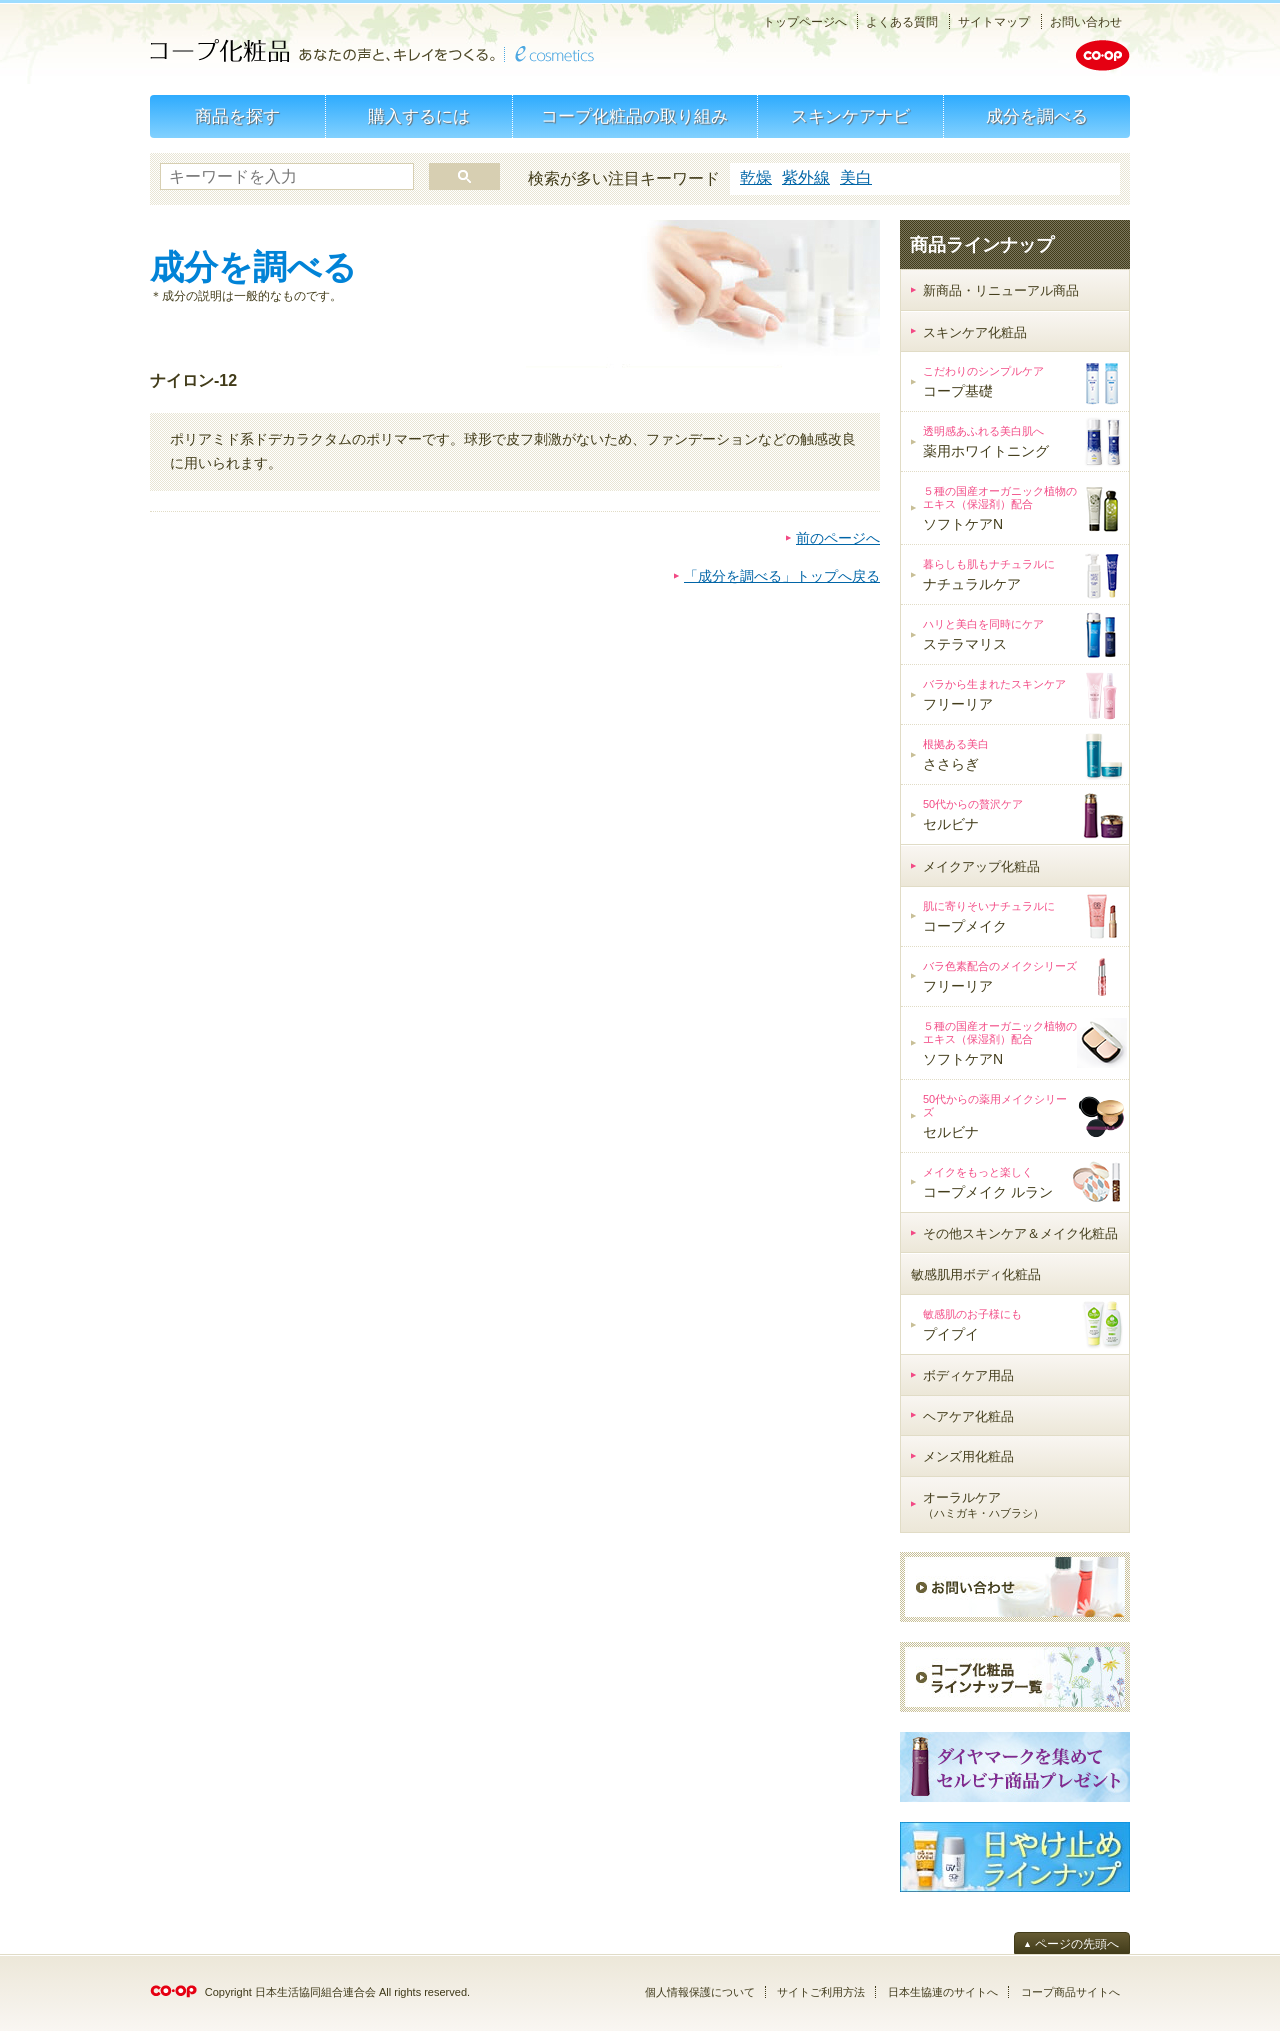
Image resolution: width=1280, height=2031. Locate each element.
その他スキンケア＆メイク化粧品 (1020, 1233)
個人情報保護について (700, 1992)
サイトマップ (994, 22)
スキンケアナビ (850, 116)
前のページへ (838, 538)
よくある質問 (902, 22)
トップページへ (805, 22)
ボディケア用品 (968, 1375)
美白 (856, 177)
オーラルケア (983, 1505)
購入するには (419, 116)
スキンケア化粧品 (975, 332)
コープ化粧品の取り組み (634, 116)
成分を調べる (1037, 116)
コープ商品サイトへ (1070, 1992)
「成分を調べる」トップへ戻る (782, 576)
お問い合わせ (1086, 22)
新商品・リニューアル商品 (1001, 290)
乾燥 (756, 177)
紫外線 (806, 177)
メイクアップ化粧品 (981, 866)
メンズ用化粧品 (968, 1456)
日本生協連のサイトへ (943, 1992)
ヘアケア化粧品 (968, 1416)
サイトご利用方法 (821, 1992)
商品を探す (237, 116)
